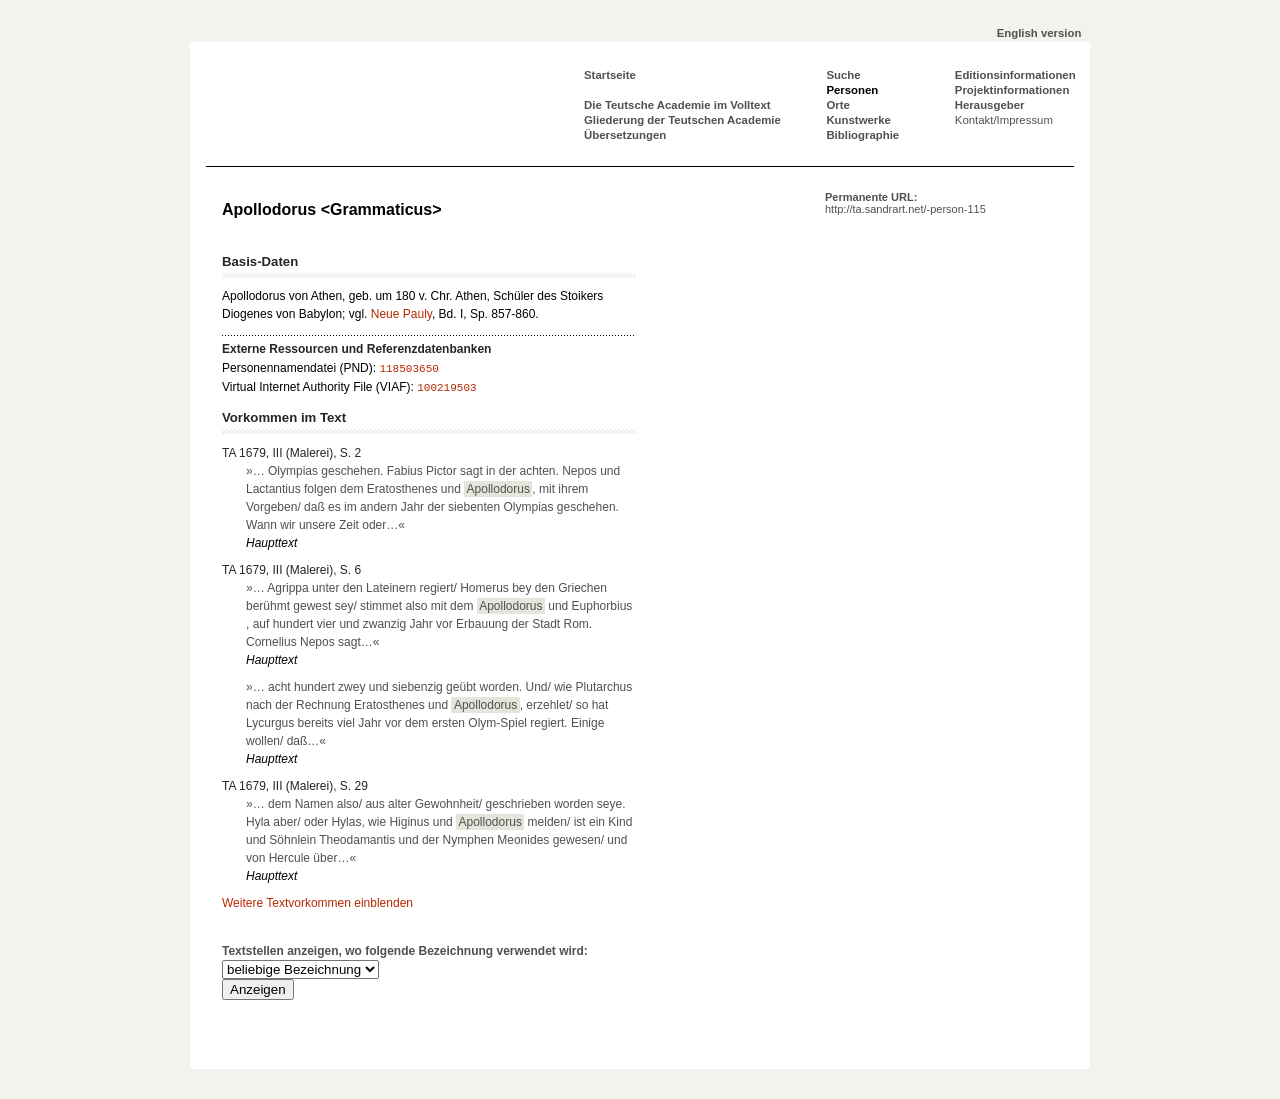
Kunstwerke (858, 120)
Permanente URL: (905, 203)
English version (1039, 33)
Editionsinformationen (1015, 75)
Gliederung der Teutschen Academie (682, 120)
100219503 (446, 388)
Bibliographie (862, 135)
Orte (837, 105)
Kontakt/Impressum (1004, 120)
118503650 (408, 369)
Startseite (610, 75)
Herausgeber (990, 105)
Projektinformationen (1012, 90)
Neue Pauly (401, 314)
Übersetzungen (625, 135)
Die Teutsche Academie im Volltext (677, 105)
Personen (852, 90)
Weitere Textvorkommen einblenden (317, 903)
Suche (843, 75)
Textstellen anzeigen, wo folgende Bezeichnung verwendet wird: (405, 951)
